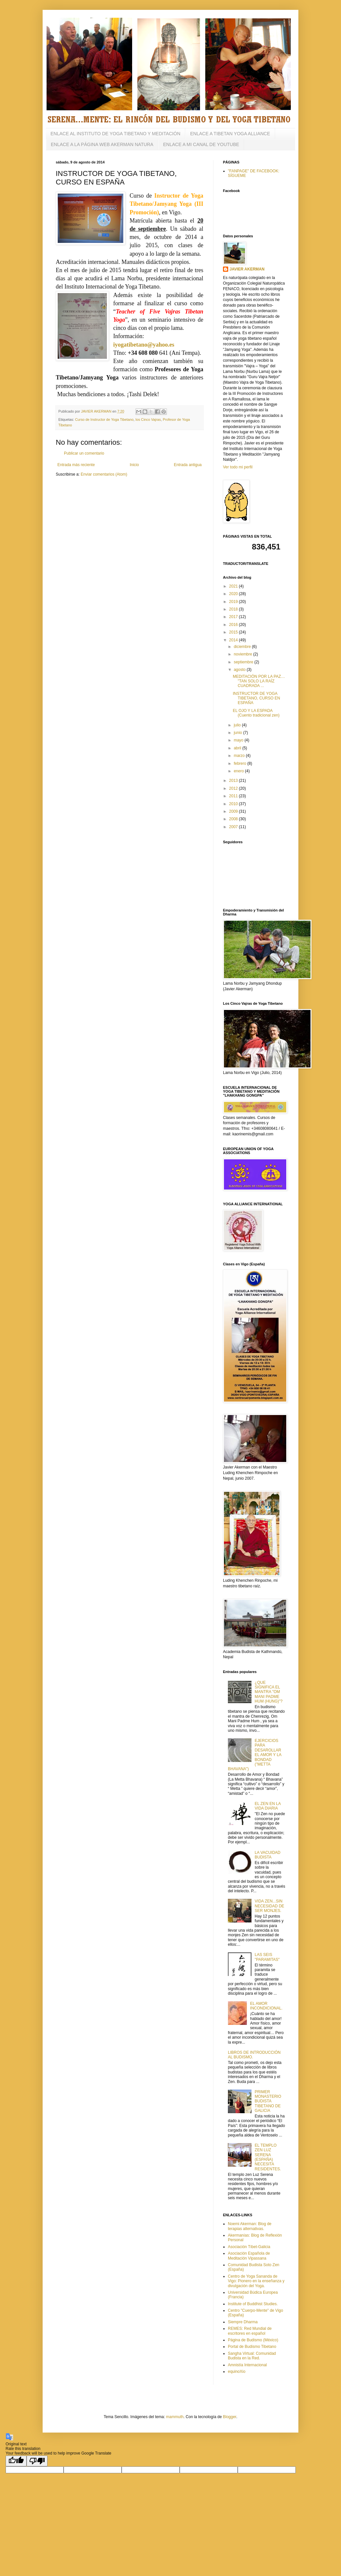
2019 (234, 601)
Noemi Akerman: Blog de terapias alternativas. (249, 2226)
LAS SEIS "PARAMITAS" (267, 1957)
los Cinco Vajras (148, 419)
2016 (234, 624)
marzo (240, 755)
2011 (234, 796)
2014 (234, 640)
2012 (234, 788)
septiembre (244, 662)
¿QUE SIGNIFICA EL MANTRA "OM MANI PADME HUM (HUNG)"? (269, 1692)
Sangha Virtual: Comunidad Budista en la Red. (252, 2355)
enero (239, 771)
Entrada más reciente (76, 464)
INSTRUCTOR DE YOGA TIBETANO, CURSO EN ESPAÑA (256, 698)
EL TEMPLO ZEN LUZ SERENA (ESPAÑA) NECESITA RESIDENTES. (268, 2157)
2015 (234, 632)
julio (238, 725)
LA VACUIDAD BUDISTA (267, 1854)
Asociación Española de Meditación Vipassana (249, 2255)
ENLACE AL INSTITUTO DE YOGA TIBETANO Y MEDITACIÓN (115, 133)
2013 (234, 780)
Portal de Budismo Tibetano (252, 2346)
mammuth (174, 2417)
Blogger (229, 2417)
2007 (234, 827)
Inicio (134, 464)
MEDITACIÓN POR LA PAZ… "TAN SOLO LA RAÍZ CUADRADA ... (259, 681)
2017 (234, 616)
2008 (234, 819)
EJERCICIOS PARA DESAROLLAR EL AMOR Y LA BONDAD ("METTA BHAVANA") (254, 1754)
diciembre (243, 646)
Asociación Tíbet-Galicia (249, 2246)
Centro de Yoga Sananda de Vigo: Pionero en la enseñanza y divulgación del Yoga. (256, 2281)
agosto (240, 669)
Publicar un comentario (84, 453)
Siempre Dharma (243, 2322)
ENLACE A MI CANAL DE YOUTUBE (201, 144)
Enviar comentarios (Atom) (104, 474)
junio (238, 732)
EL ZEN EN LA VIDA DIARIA (268, 1806)
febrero (240, 763)
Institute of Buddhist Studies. (253, 2304)
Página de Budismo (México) (253, 2340)
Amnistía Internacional (247, 2365)
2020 (234, 593)
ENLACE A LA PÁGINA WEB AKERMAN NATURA (102, 144)
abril (238, 748)
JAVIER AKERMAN (247, 269)
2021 (234, 586)
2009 (234, 811)
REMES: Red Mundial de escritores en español (249, 2330)
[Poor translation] (37, 2461)
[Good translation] (16, 2461)
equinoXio (236, 2371)
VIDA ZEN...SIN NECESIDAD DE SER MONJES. (269, 1906)
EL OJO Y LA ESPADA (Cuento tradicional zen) (256, 713)
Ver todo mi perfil (237, 467)
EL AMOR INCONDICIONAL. (266, 2005)
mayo (239, 740)
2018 (234, 609)
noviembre (243, 654)
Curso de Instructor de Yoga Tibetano (104, 419)
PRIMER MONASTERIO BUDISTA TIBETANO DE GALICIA (268, 2101)
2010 (234, 804)
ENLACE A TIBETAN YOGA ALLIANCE (230, 133)
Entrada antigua (188, 464)
